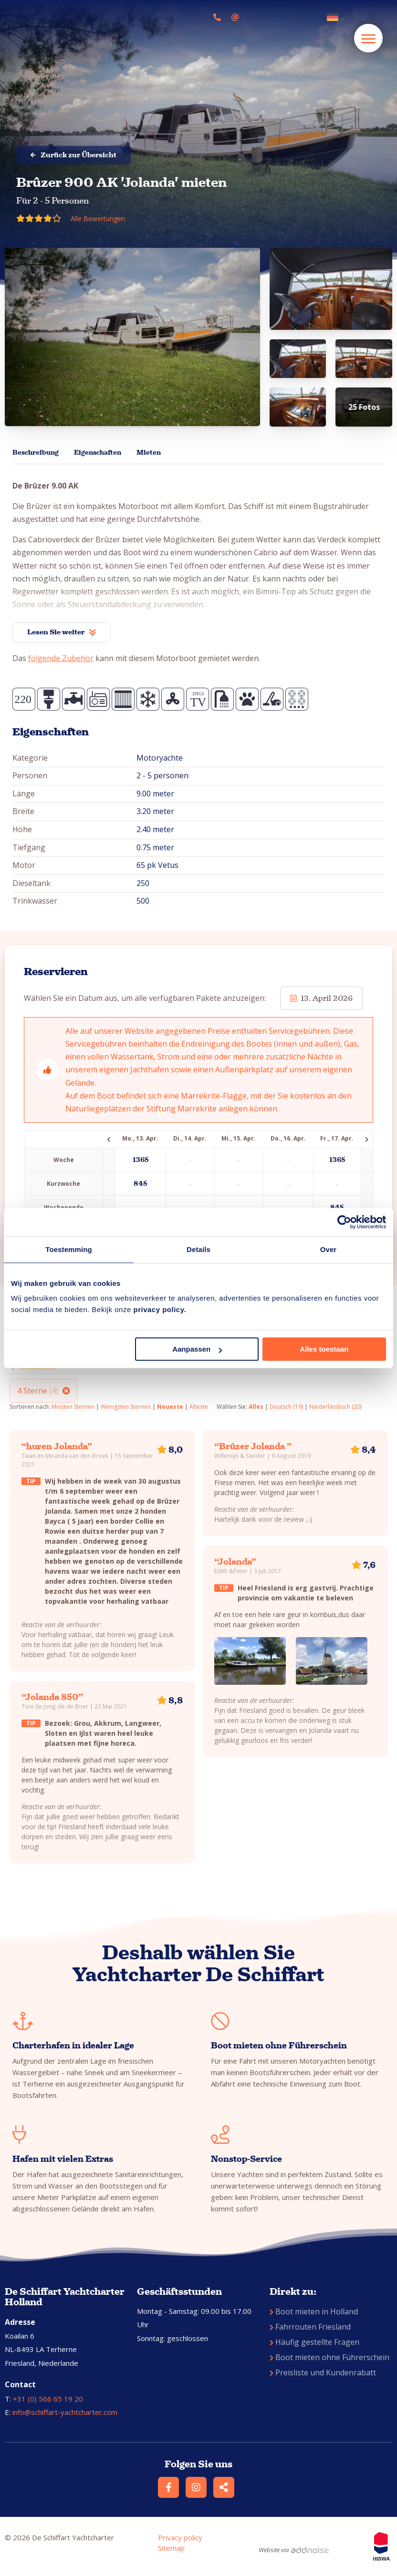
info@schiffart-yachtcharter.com (64, 2412)
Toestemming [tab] (68, 1249)
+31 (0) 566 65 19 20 (48, 2398)
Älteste (198, 1407)
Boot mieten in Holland (314, 2311)
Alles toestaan (324, 1349)
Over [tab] (328, 1249)
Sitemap (171, 2548)
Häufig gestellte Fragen (314, 2342)
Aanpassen (197, 1349)
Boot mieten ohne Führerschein (329, 2357)
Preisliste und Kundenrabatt (323, 2372)
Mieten (148, 452)
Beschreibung (35, 452)
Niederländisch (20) (335, 1407)
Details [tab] (198, 1249)
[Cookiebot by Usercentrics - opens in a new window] (344, 1222)
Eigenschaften (97, 452)
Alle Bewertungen (98, 218)
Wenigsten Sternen (126, 1407)
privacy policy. (159, 1309)
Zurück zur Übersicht (73, 155)
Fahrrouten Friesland (310, 2326)
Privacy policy (180, 2537)
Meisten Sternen (73, 1407)
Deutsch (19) (286, 1407)
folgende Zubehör (61, 658)
